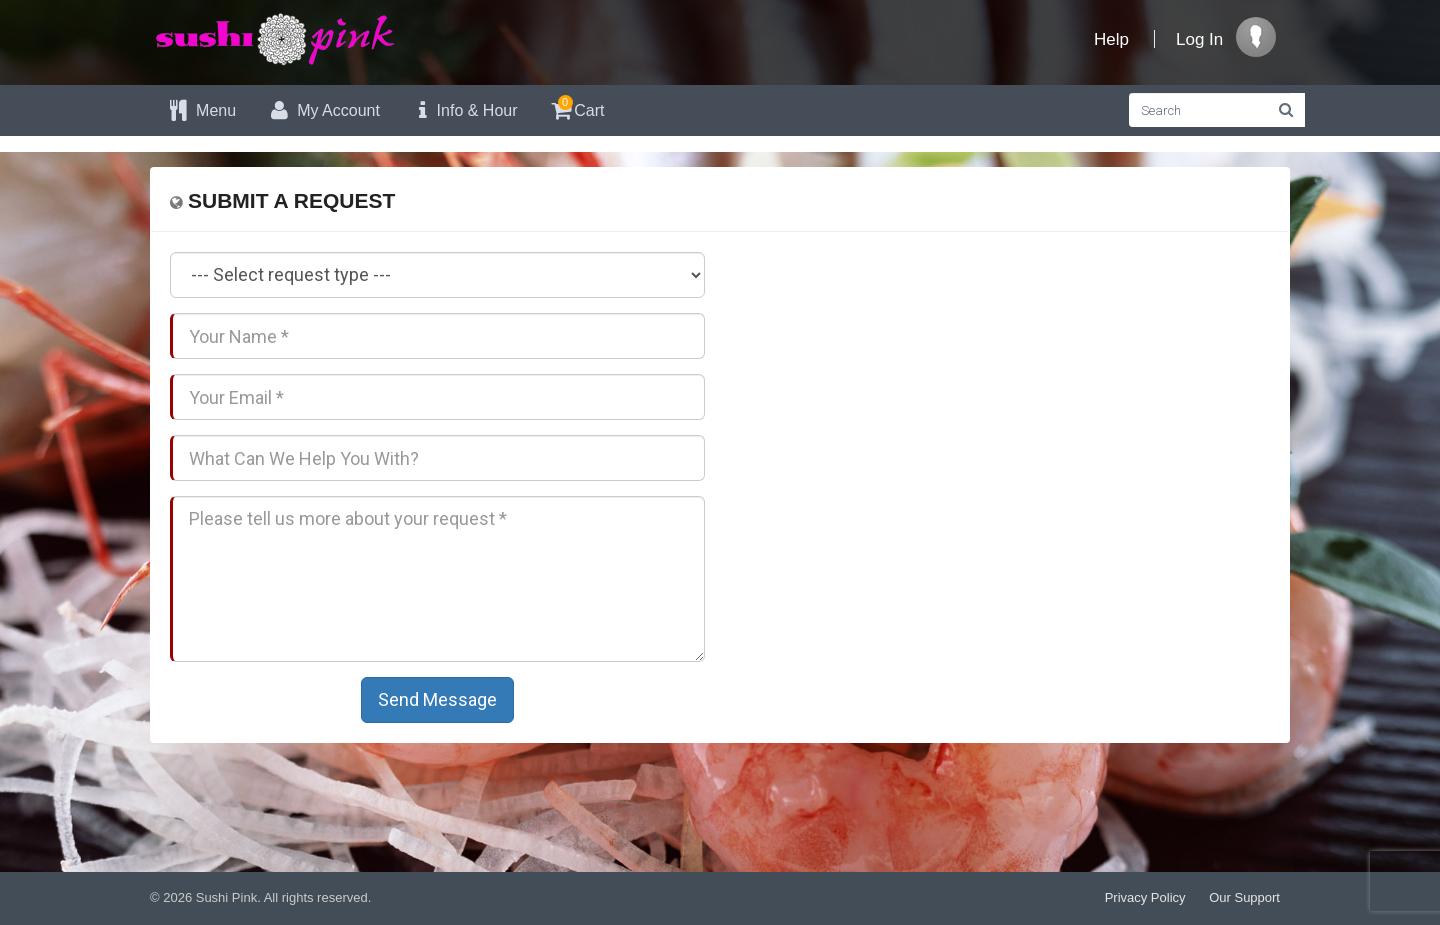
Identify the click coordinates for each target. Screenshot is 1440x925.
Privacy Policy (1145, 897)
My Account (323, 110)
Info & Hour (464, 110)
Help (1111, 39)
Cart (576, 107)
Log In (1199, 39)
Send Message (437, 699)
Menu (200, 110)
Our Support (1244, 897)
